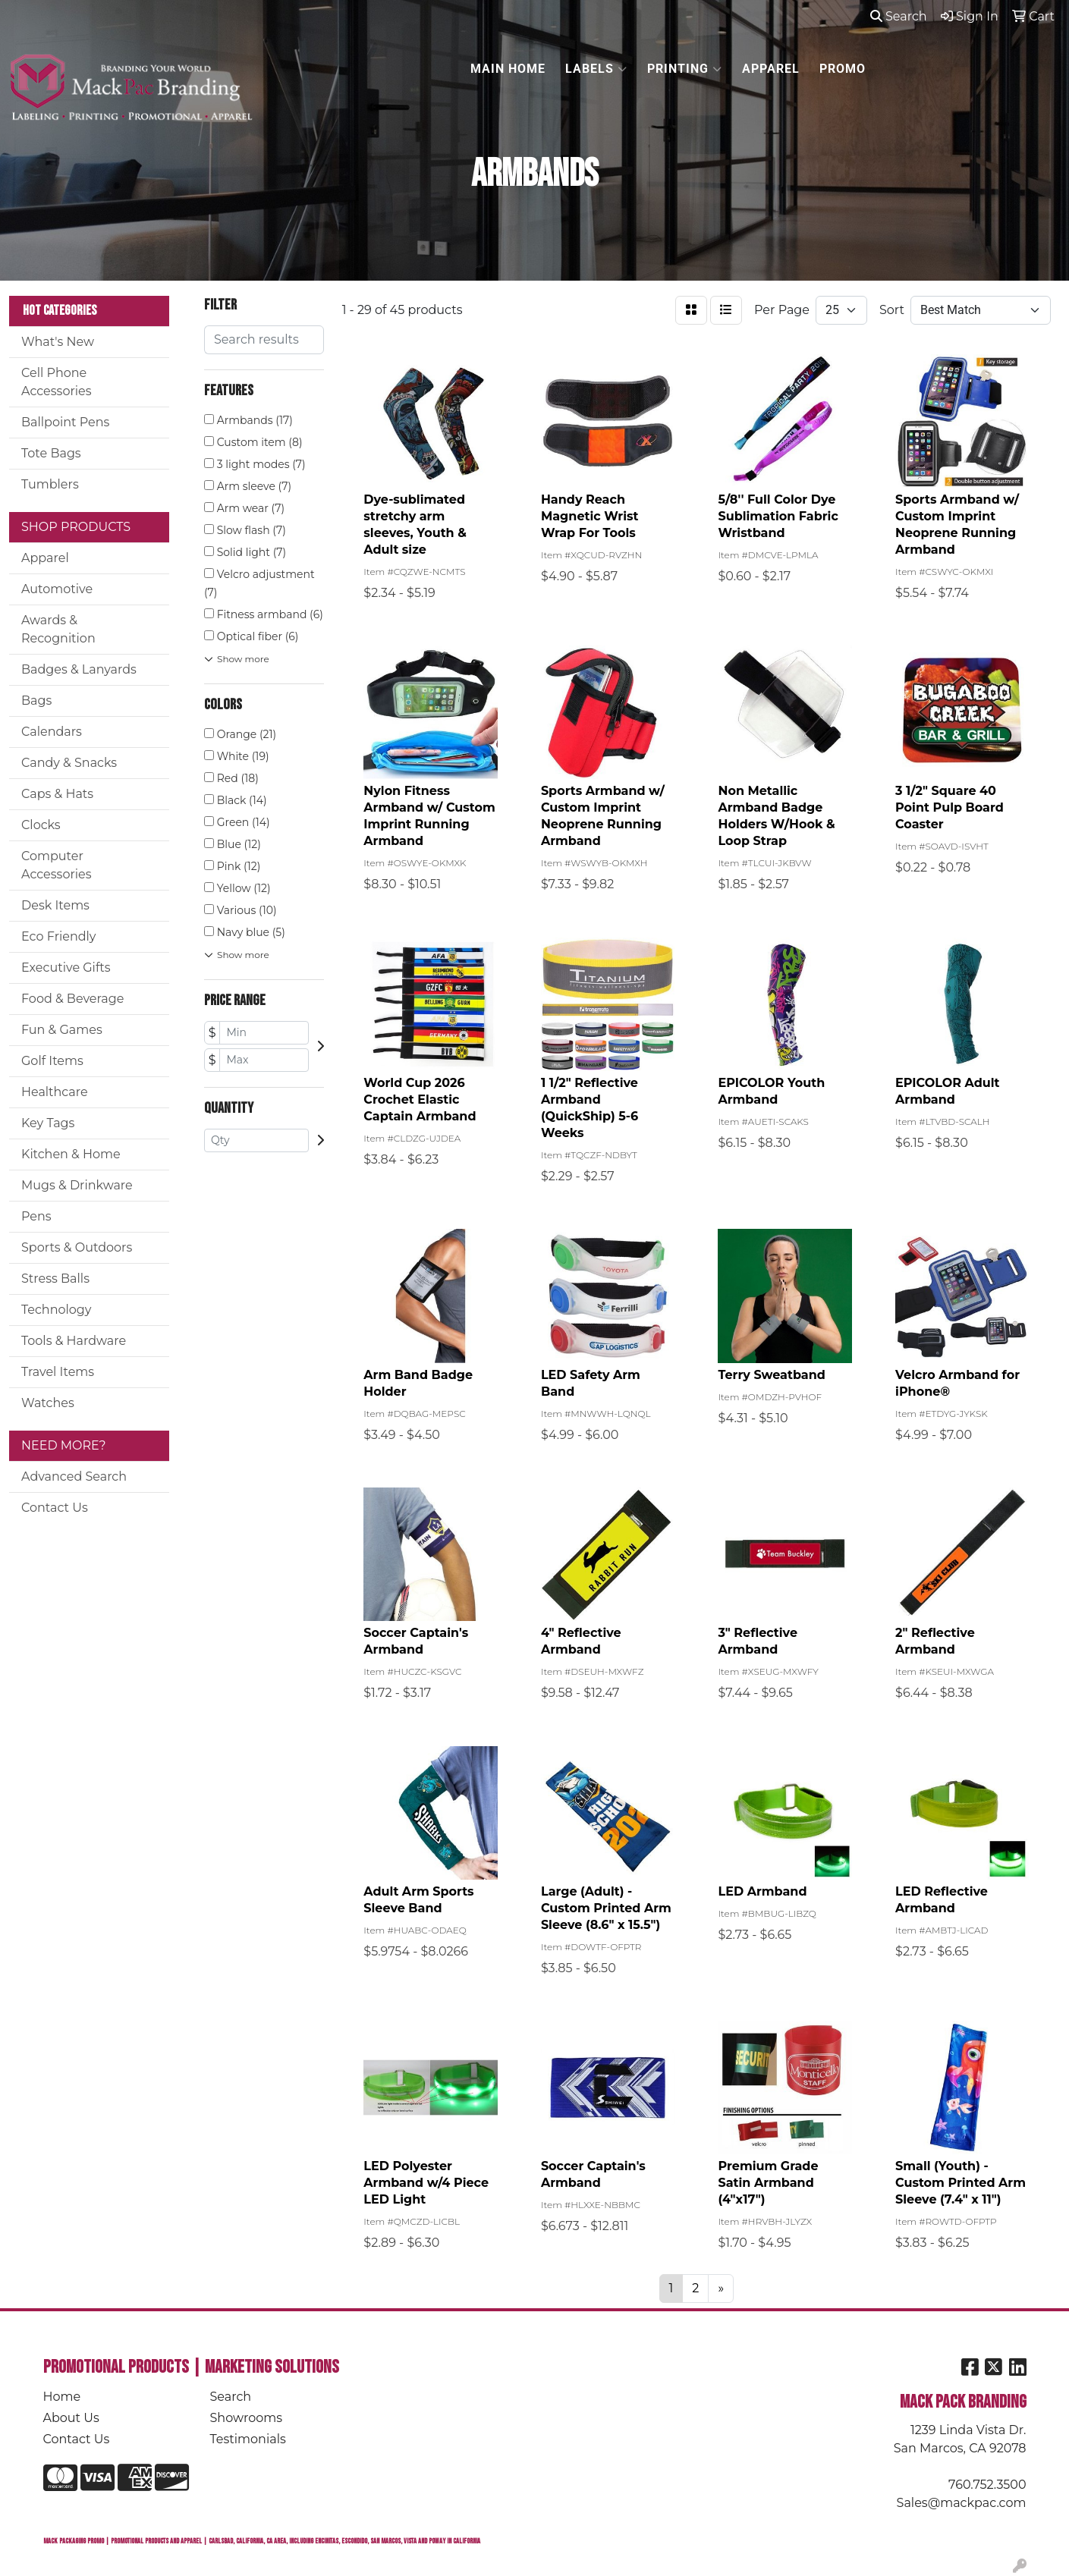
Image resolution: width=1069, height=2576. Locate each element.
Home (62, 2396)
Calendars (51, 731)
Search (898, 16)
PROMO (842, 68)
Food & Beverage (72, 998)
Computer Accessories (56, 865)
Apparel (45, 558)
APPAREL (771, 68)
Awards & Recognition (58, 629)
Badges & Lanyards (79, 669)
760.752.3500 (987, 2484)
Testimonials (248, 2439)
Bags (36, 700)
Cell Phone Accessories (56, 382)
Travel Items (57, 1372)
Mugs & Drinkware (77, 1185)
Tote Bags (51, 453)
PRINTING (684, 69)
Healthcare (54, 1092)
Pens (36, 1216)
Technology (56, 1309)
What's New (57, 342)
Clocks (41, 825)
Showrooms (246, 2418)
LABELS (596, 69)
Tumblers (50, 484)
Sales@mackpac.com (962, 2503)
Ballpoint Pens (65, 422)
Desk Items (55, 905)
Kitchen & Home (71, 1154)
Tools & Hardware (73, 1341)
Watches (47, 1403)
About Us (71, 2418)
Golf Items (52, 1061)
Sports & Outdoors (76, 1247)
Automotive (57, 589)
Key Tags (47, 1123)
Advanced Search (74, 1476)
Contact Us (54, 1507)
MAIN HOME (508, 68)
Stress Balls (55, 1278)
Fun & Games (61, 1030)
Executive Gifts (66, 967)
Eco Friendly (58, 936)
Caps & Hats (57, 794)
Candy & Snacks (69, 763)
